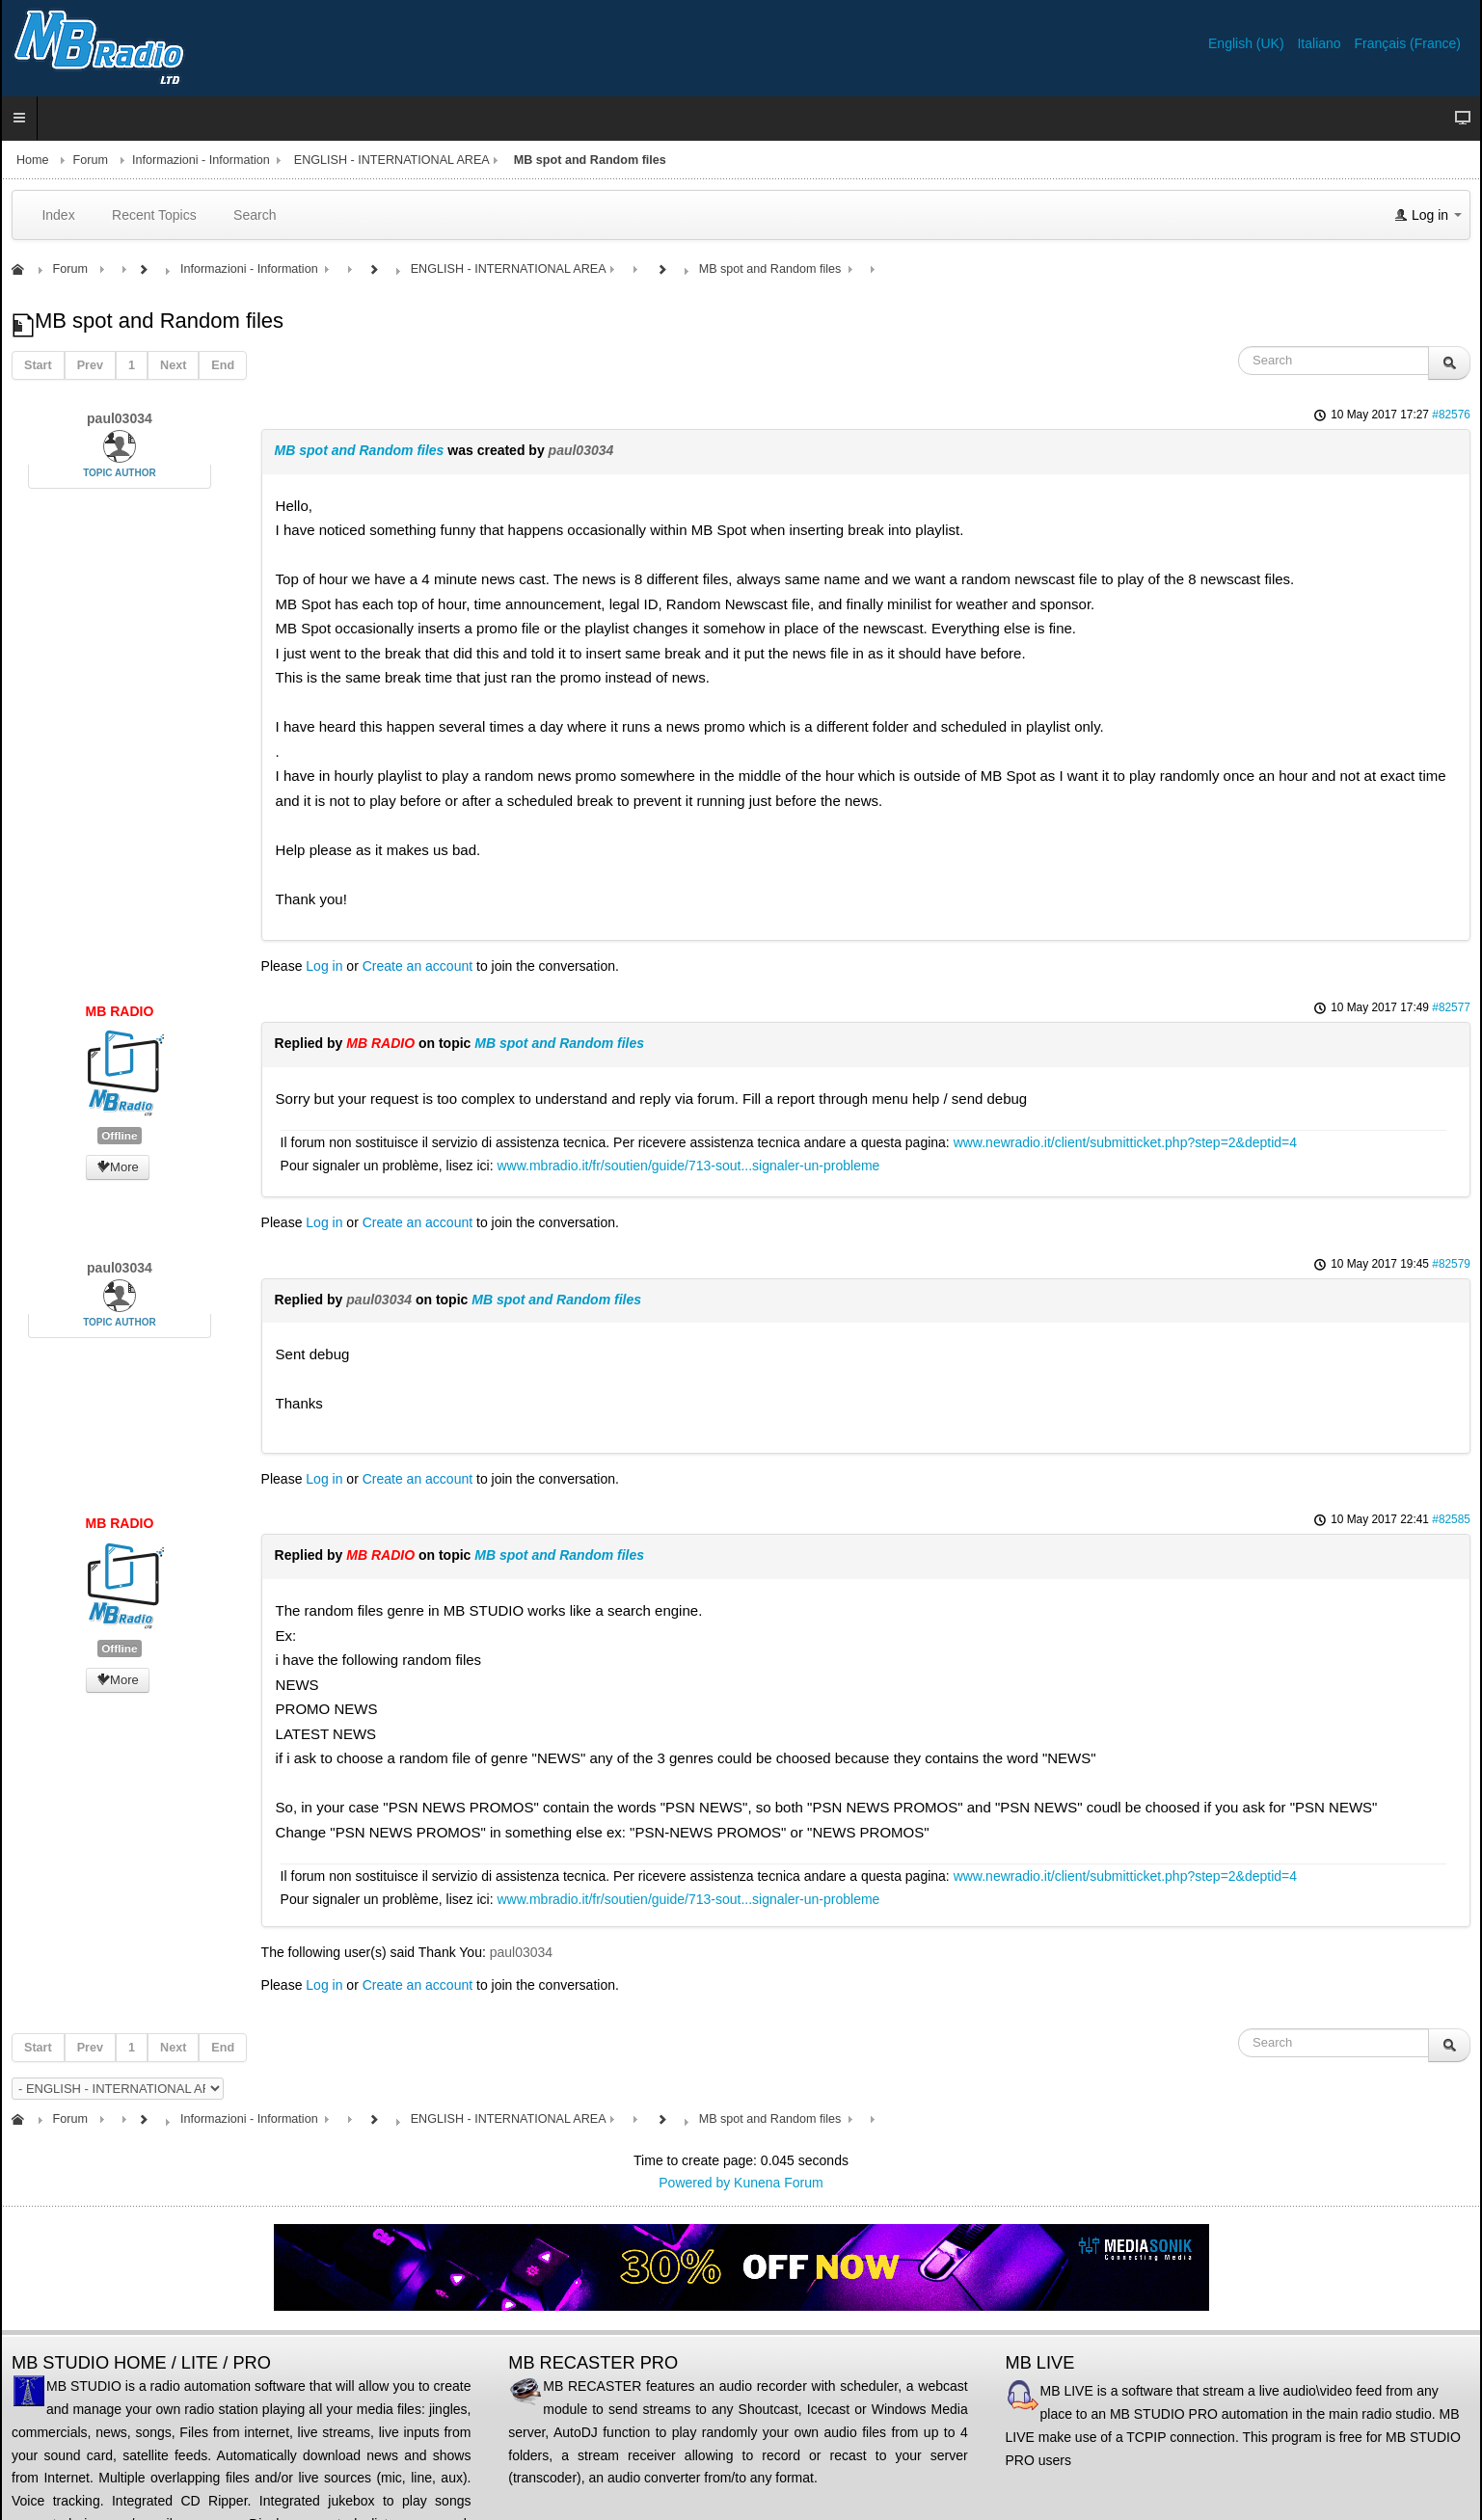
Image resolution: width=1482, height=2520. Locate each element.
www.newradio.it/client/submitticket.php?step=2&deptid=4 (1125, 1142)
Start (38, 365)
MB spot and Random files (360, 450)
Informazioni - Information (201, 160)
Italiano (1320, 43)
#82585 (1451, 1519)
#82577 (1451, 1007)
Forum (90, 160)
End (222, 365)
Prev (90, 365)
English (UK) (1247, 43)
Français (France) (1408, 43)
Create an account (417, 966)
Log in (324, 966)
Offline (119, 1135)
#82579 (1451, 1264)
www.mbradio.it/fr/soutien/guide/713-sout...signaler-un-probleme (689, 1165)
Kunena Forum (778, 2182)
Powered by (694, 2182)
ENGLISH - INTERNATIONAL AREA (392, 160)
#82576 (1451, 414)
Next (173, 365)
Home (32, 160)
